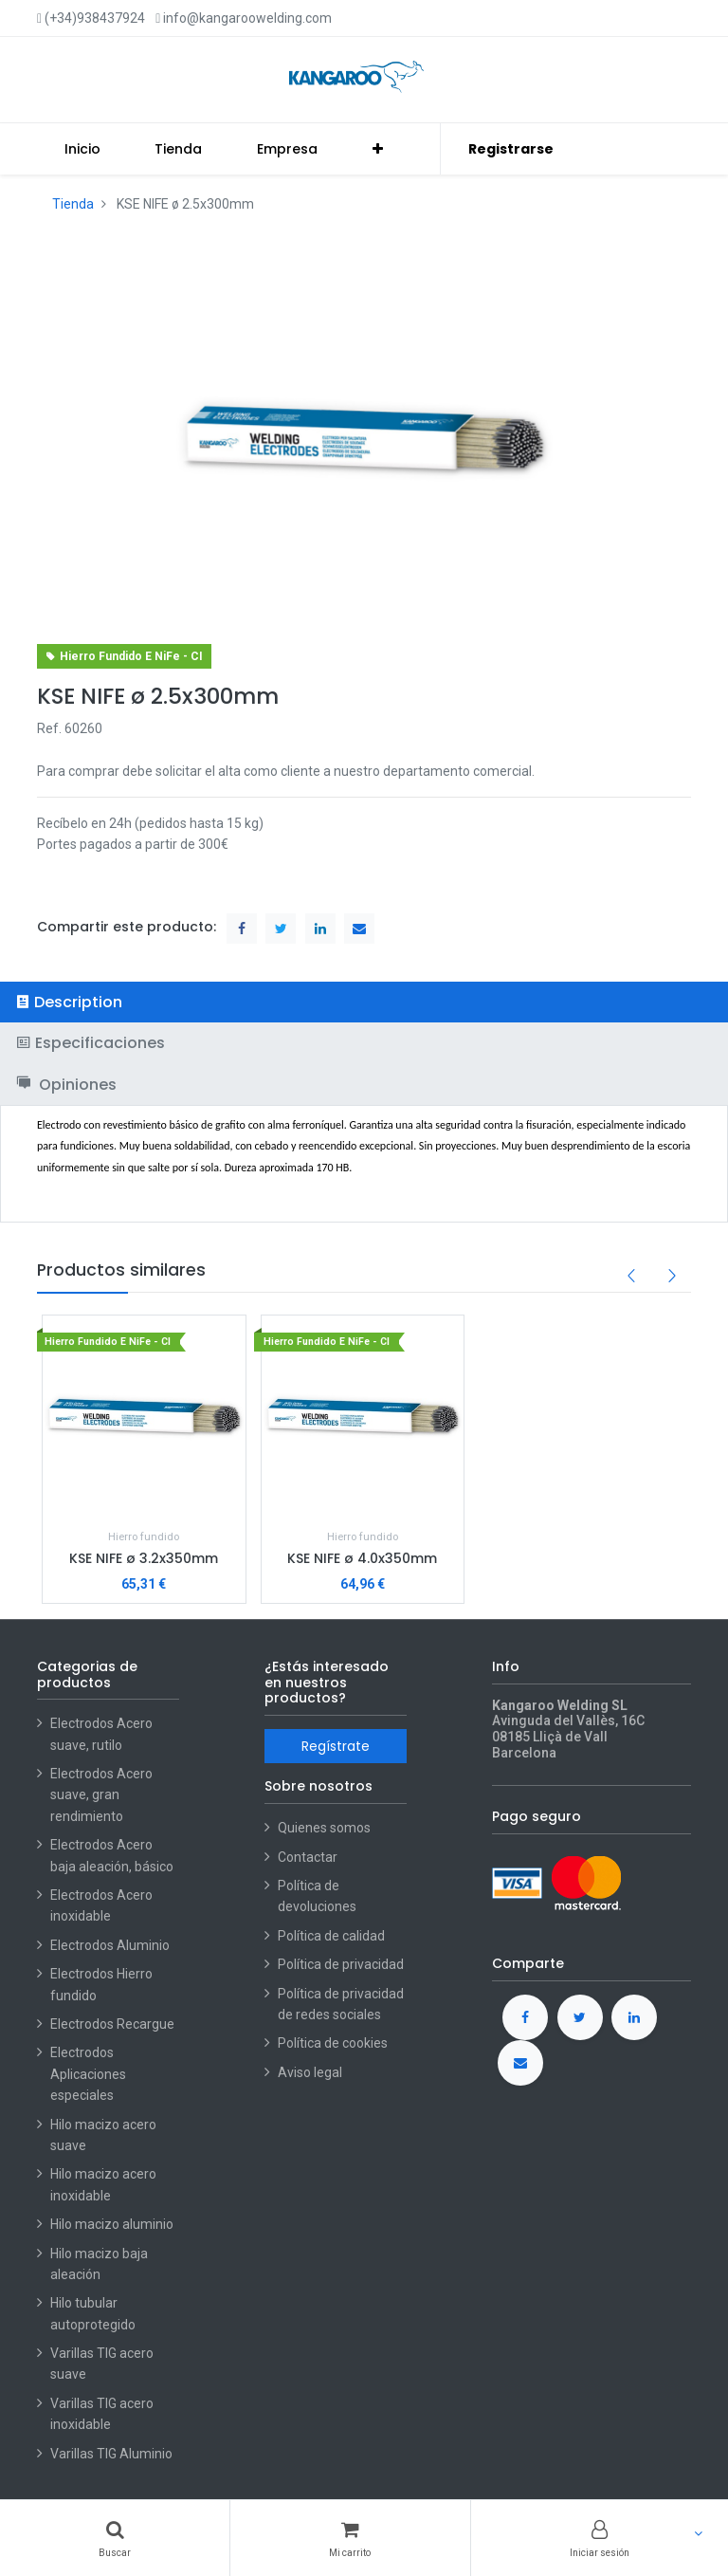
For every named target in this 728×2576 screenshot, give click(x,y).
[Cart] (349, 2538)
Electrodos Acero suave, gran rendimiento (101, 1795)
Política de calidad (331, 1935)
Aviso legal (310, 2072)
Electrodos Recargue (112, 2024)
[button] (377, 149)
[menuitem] (82, 149)
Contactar (307, 1857)
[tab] (364, 1002)
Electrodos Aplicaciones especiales (88, 2074)
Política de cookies (333, 2043)
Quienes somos (324, 1827)
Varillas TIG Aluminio (111, 2453)
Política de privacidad (341, 1964)
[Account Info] (599, 2538)
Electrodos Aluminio (111, 1945)
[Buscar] (114, 2538)
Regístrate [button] (335, 1746)
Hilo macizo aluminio (111, 2224)
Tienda (73, 204)
